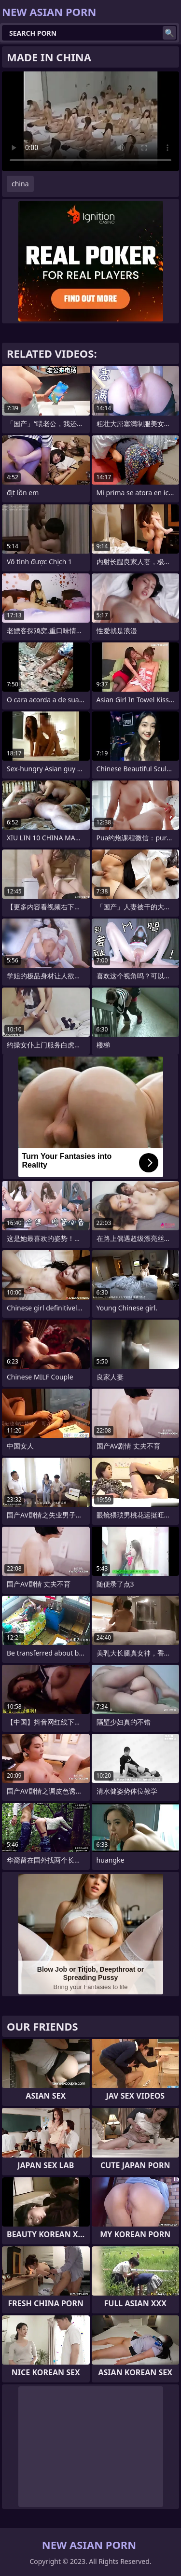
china (20, 183)
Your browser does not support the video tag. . (90, 121)
